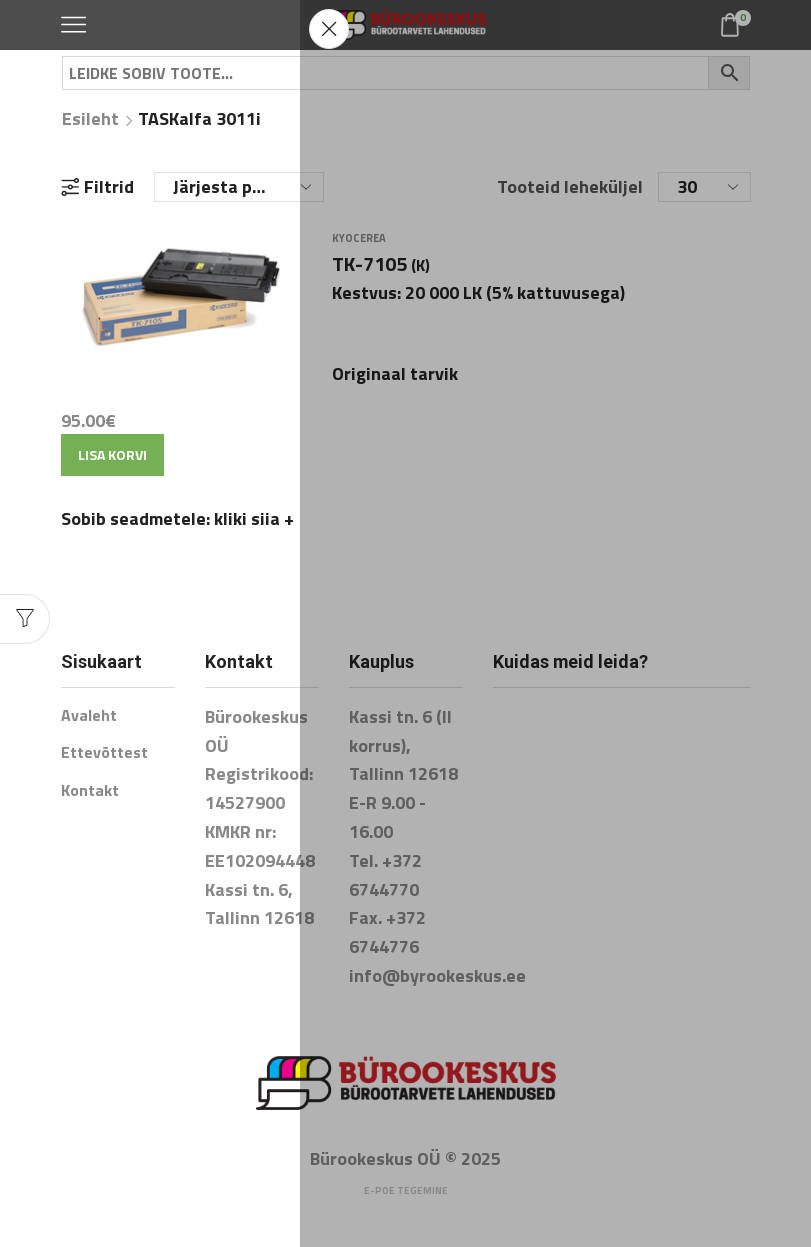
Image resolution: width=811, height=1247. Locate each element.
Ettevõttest (104, 752)
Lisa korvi (112, 454)
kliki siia (254, 518)
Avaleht (89, 715)
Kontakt (90, 790)
